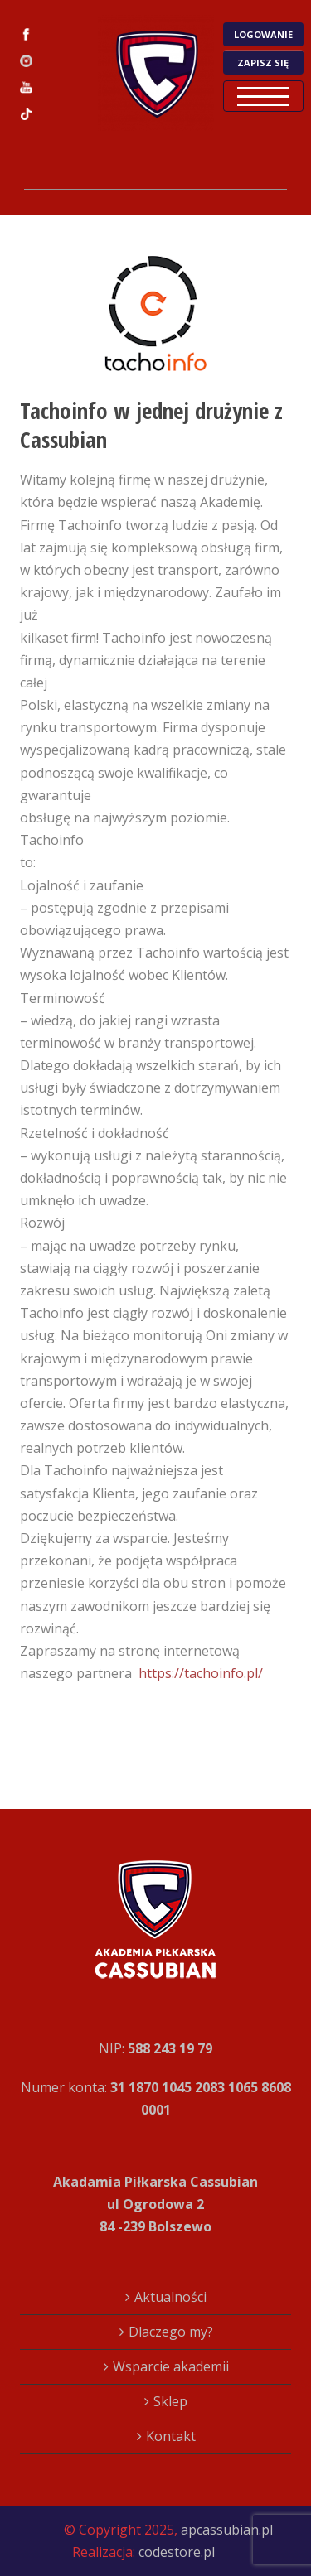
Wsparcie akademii (171, 2366)
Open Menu (263, 96)
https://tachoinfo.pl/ (200, 1673)
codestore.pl (176, 2552)
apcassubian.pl (227, 2530)
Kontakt (171, 2436)
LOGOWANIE (263, 34)
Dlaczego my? (171, 2332)
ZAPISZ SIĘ (263, 62)
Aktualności (170, 2297)
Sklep (170, 2401)
